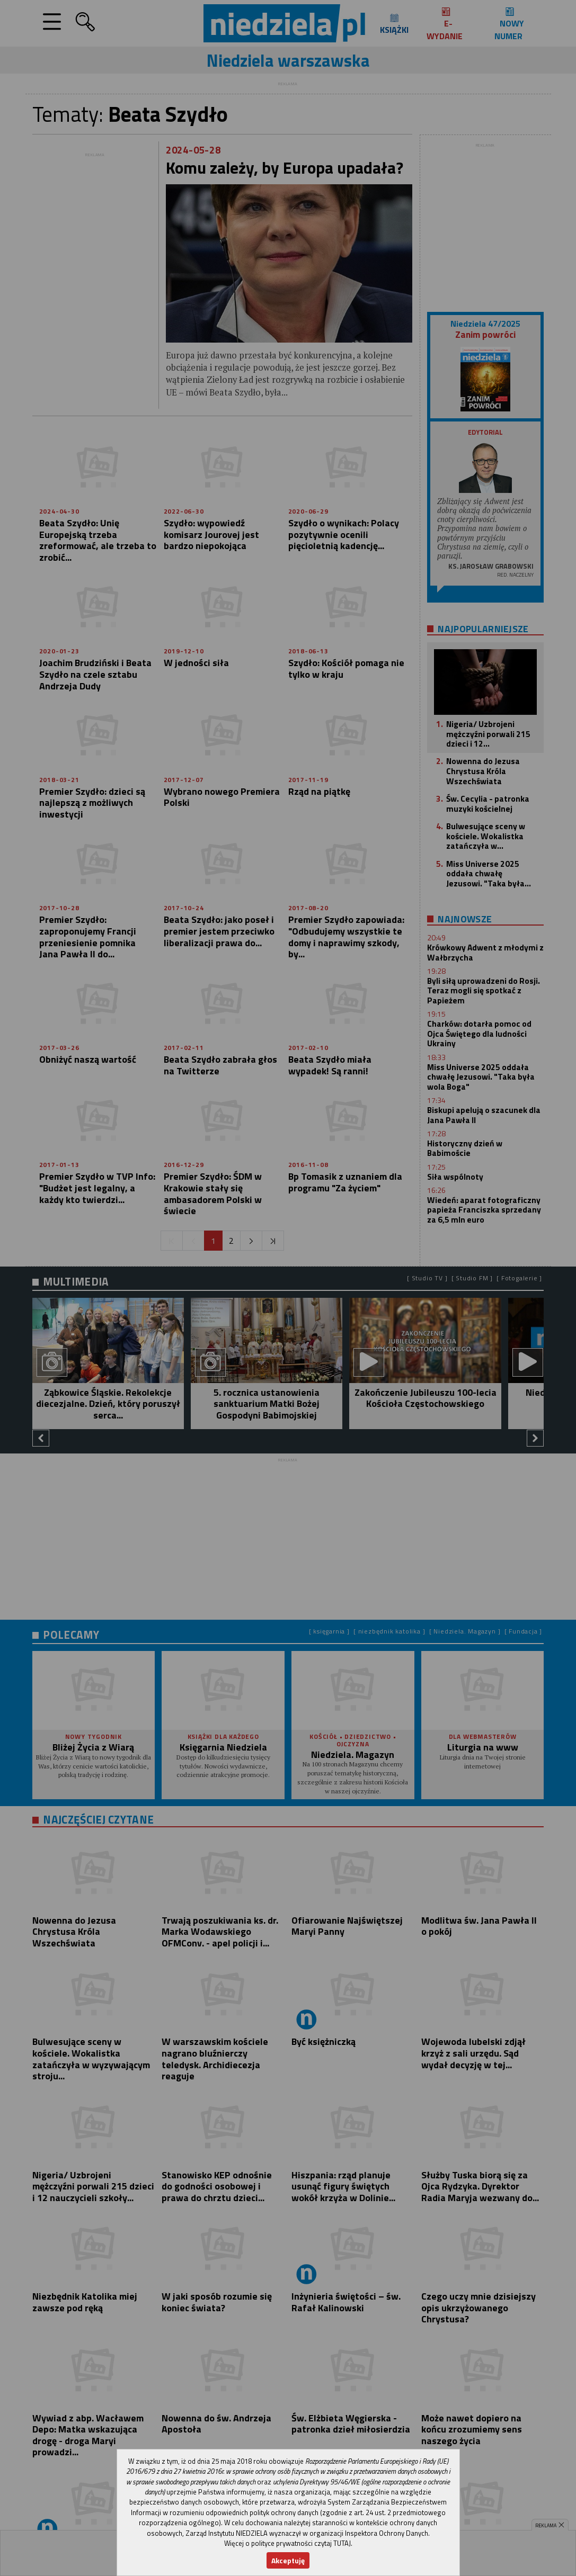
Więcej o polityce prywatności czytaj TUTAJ (287, 2543)
